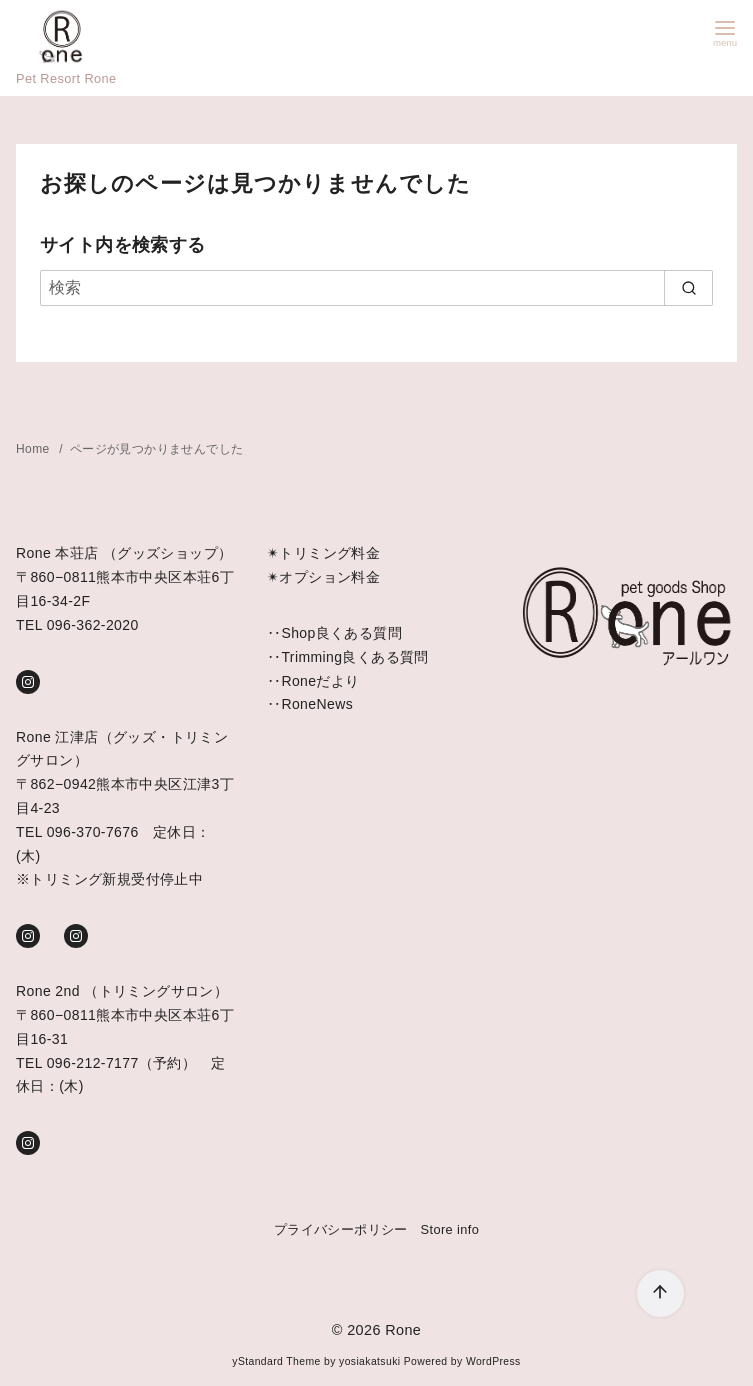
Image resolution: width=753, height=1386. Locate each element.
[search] (688, 288)
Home (34, 449)
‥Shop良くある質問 (334, 633)
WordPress (493, 1361)
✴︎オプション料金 (323, 577)
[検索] (376, 288)
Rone (403, 1330)
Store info (450, 1229)
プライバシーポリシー (341, 1229)
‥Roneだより (313, 681)
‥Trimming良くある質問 (348, 657)
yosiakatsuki (369, 1361)
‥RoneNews (310, 704)
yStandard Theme (276, 1361)
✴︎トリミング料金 (323, 553)
